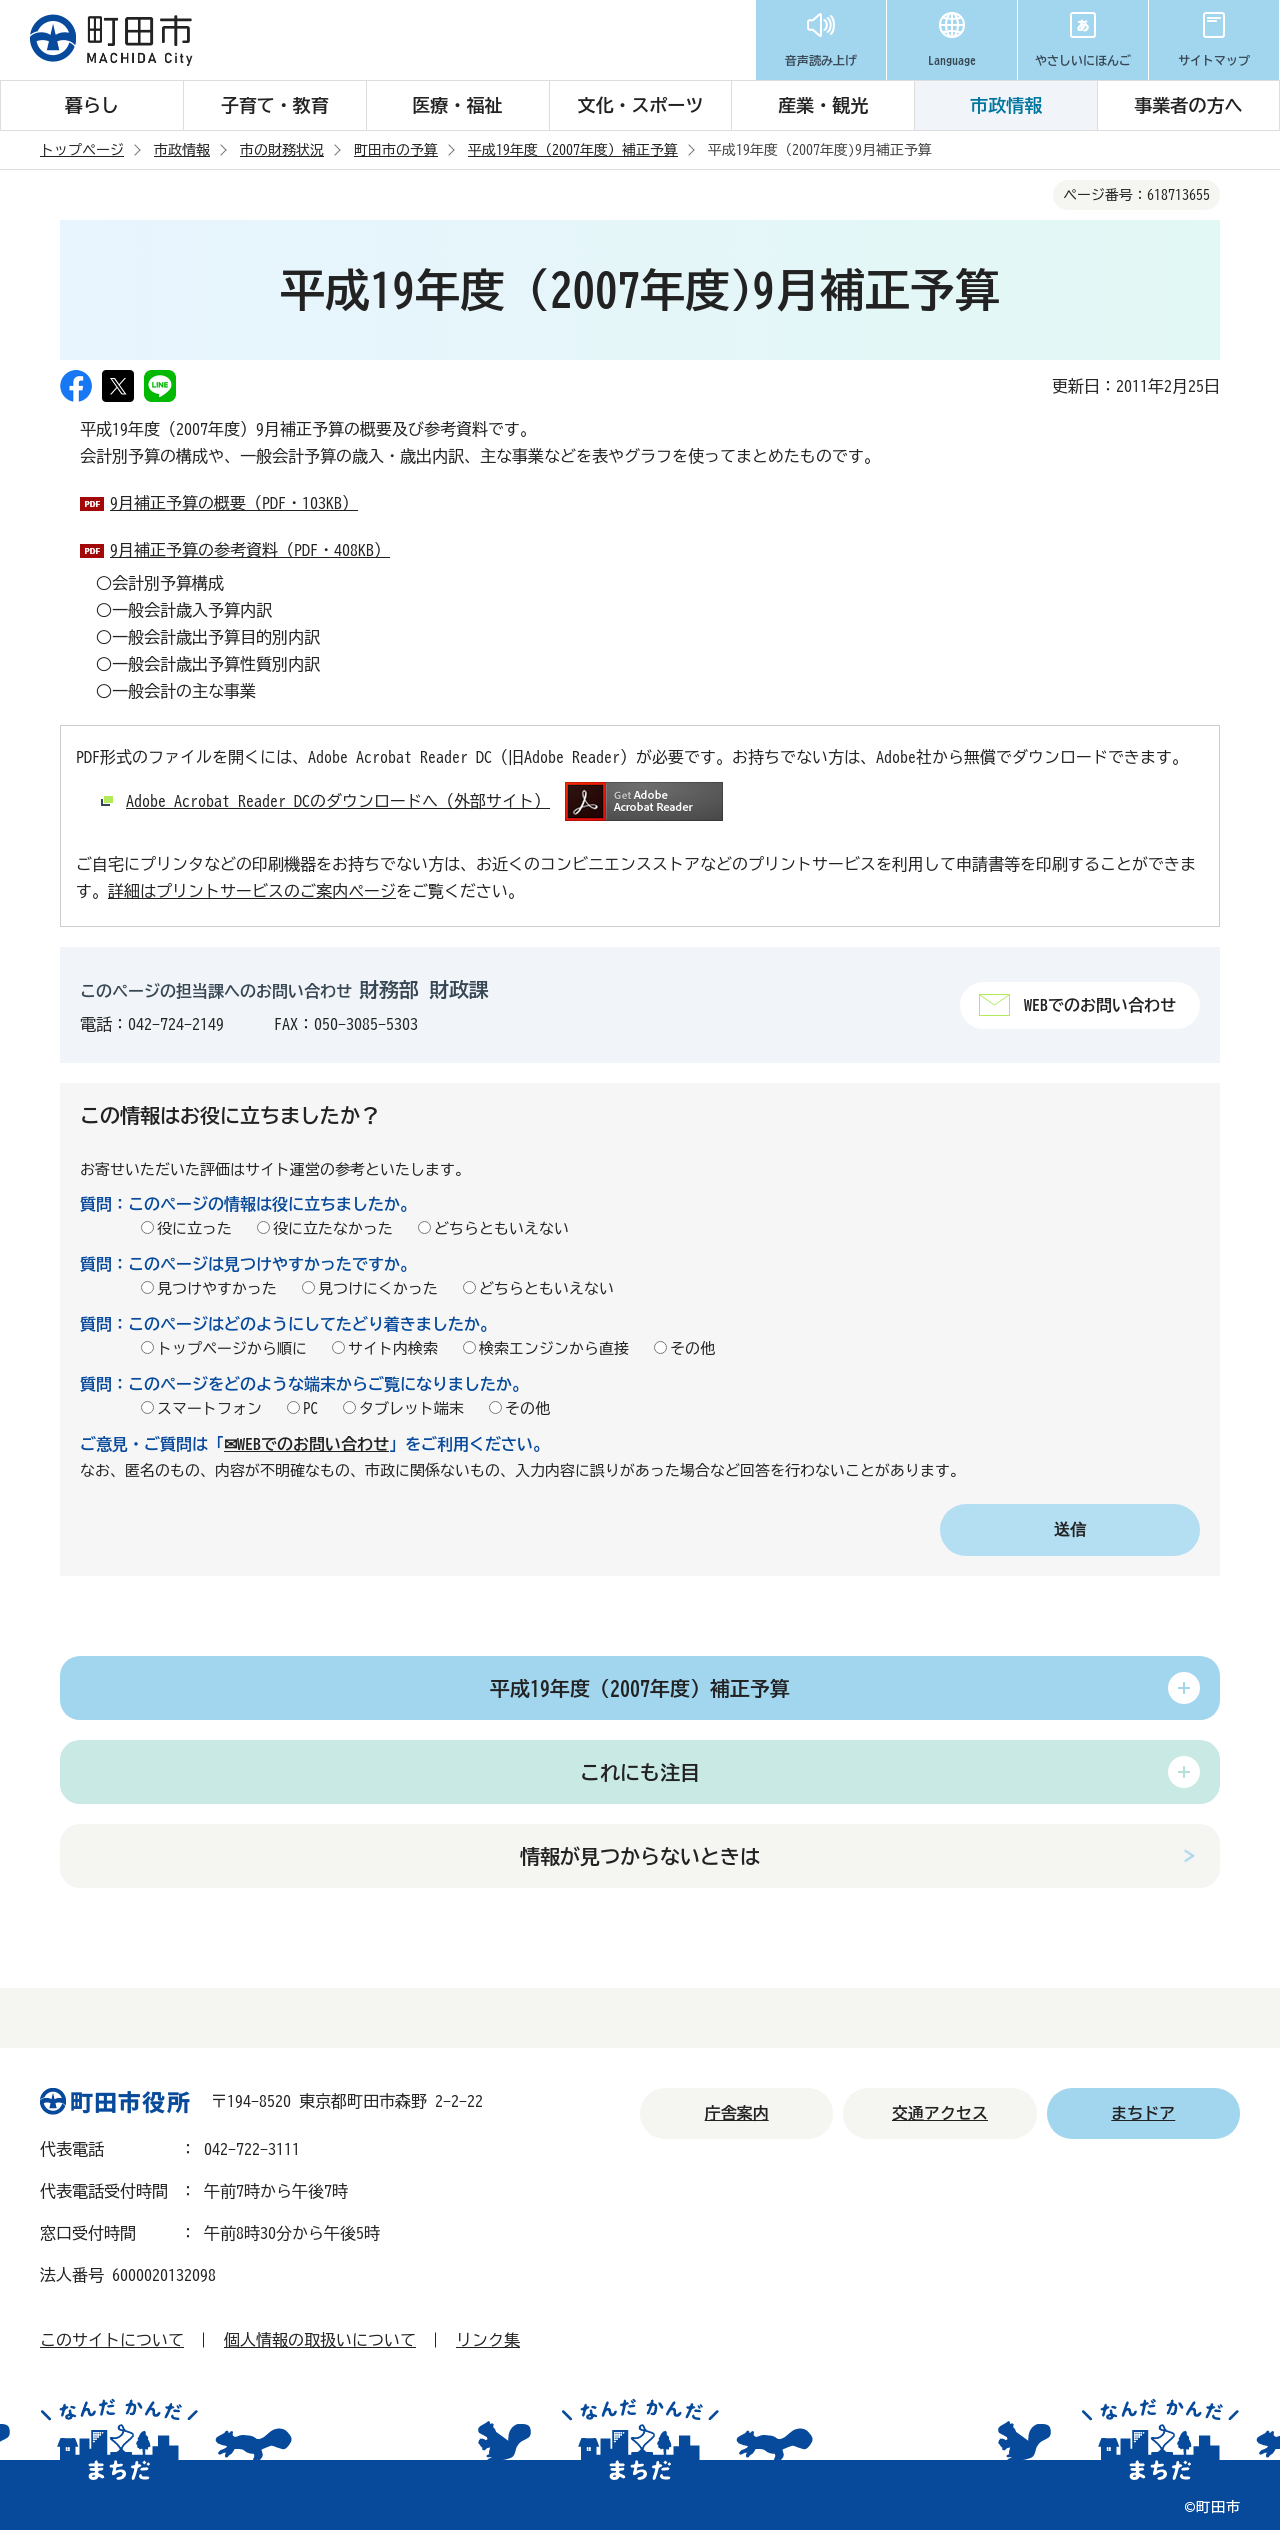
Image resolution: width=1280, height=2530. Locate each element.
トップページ (82, 150)
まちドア (1143, 2113)
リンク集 (488, 2340)
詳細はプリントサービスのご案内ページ (252, 891)
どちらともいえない (501, 1228)
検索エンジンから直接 (554, 1348)
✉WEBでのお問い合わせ (306, 1444)
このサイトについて (112, 2340)
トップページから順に (232, 1348)
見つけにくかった (378, 1288)
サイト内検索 (393, 1348)
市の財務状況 (282, 150)
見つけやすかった (217, 1288)
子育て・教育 (275, 105)
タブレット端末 (411, 1408)
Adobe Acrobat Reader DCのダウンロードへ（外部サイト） (338, 801)
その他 (692, 1348)
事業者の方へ (1188, 105)
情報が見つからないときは (640, 1856)
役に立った (194, 1228)
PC (310, 1408)
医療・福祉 (458, 105)
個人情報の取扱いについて (320, 2340)
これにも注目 (640, 1772)
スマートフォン (209, 1408)
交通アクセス (940, 2113)
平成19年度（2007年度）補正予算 (573, 150)
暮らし (92, 105)
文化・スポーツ (640, 105)
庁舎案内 (737, 2113)
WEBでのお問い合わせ (1100, 1005)
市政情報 (1006, 105)
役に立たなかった (333, 1228)
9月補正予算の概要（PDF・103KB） (234, 503)
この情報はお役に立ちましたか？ (230, 1115)
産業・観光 (823, 105)
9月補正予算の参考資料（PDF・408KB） (250, 550)
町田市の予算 (396, 150)
